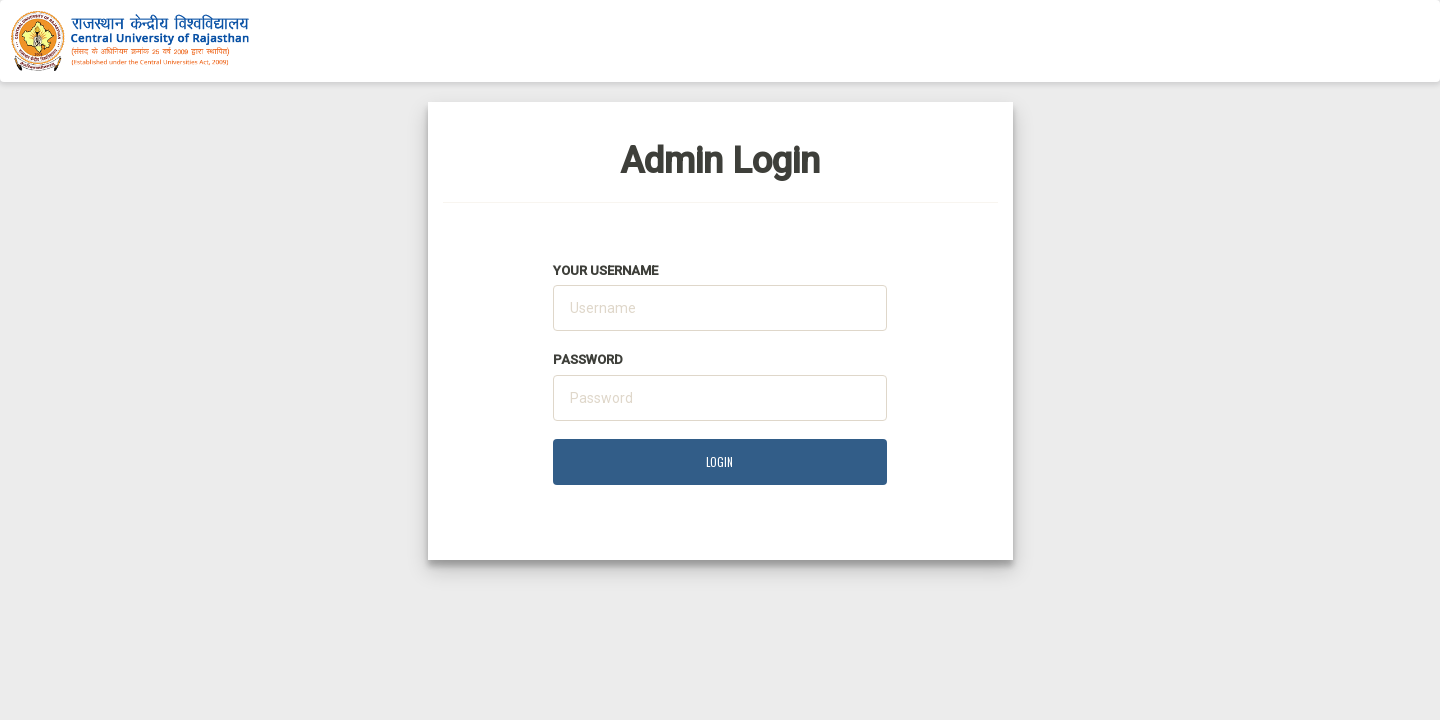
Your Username (605, 270)
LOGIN (719, 462)
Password (588, 359)
